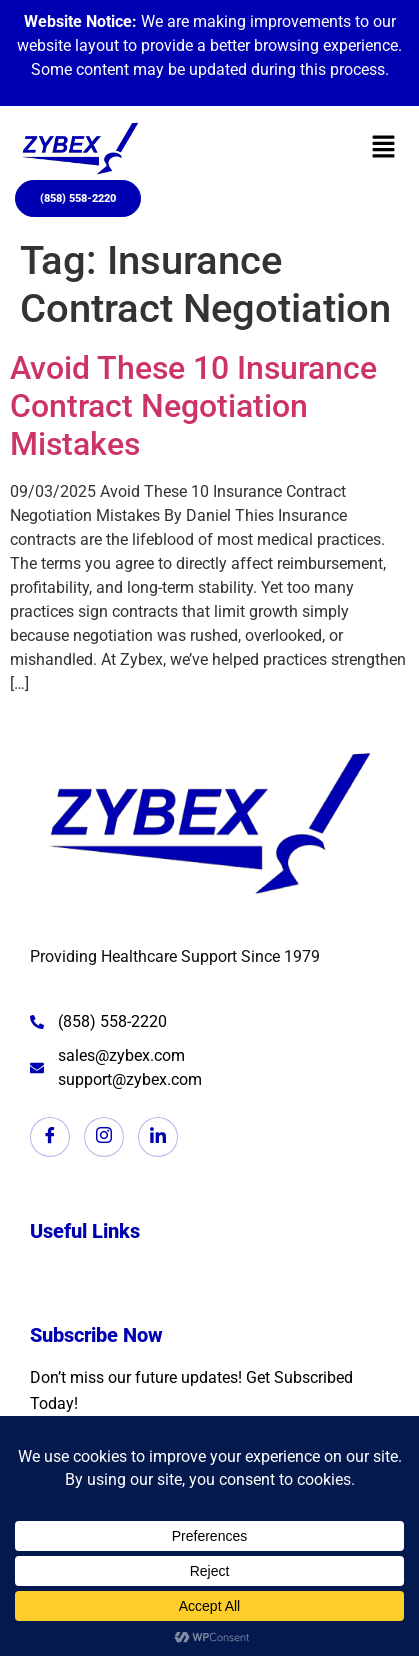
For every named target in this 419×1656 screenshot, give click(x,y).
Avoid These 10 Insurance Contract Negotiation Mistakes (193, 406)
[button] (384, 149)
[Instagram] (104, 1137)
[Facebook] (50, 1137)
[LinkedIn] (158, 1137)
